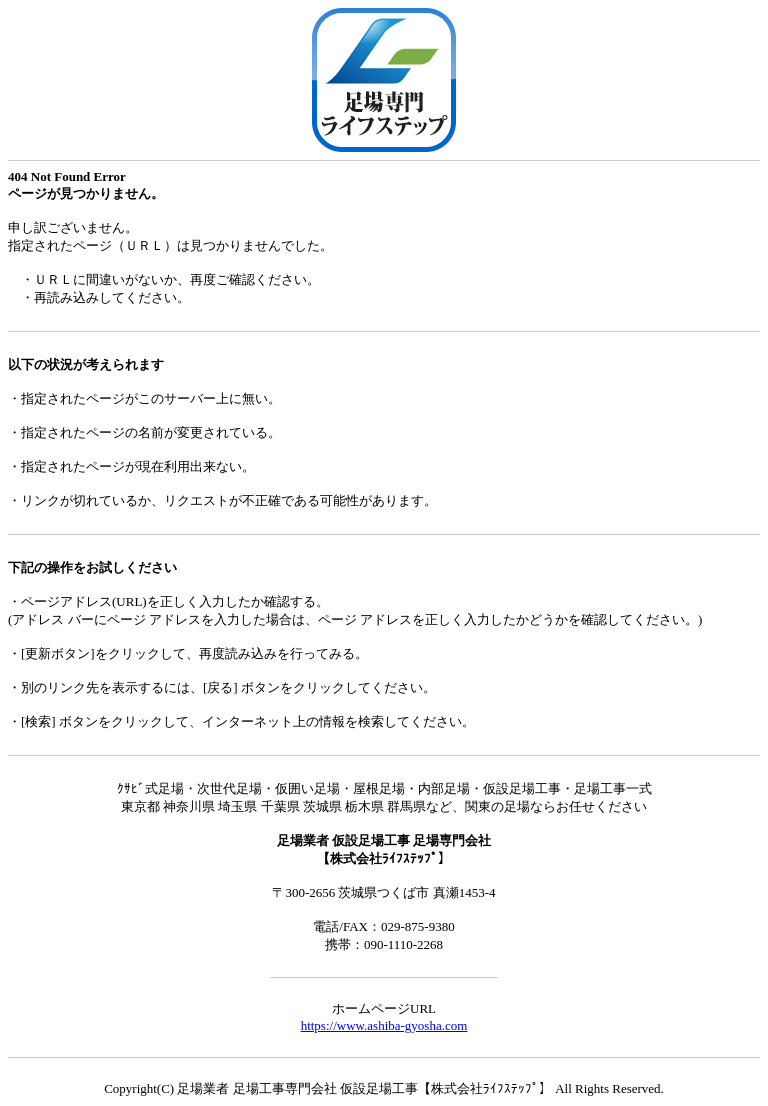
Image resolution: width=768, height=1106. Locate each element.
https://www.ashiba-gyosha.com (384, 1025)
